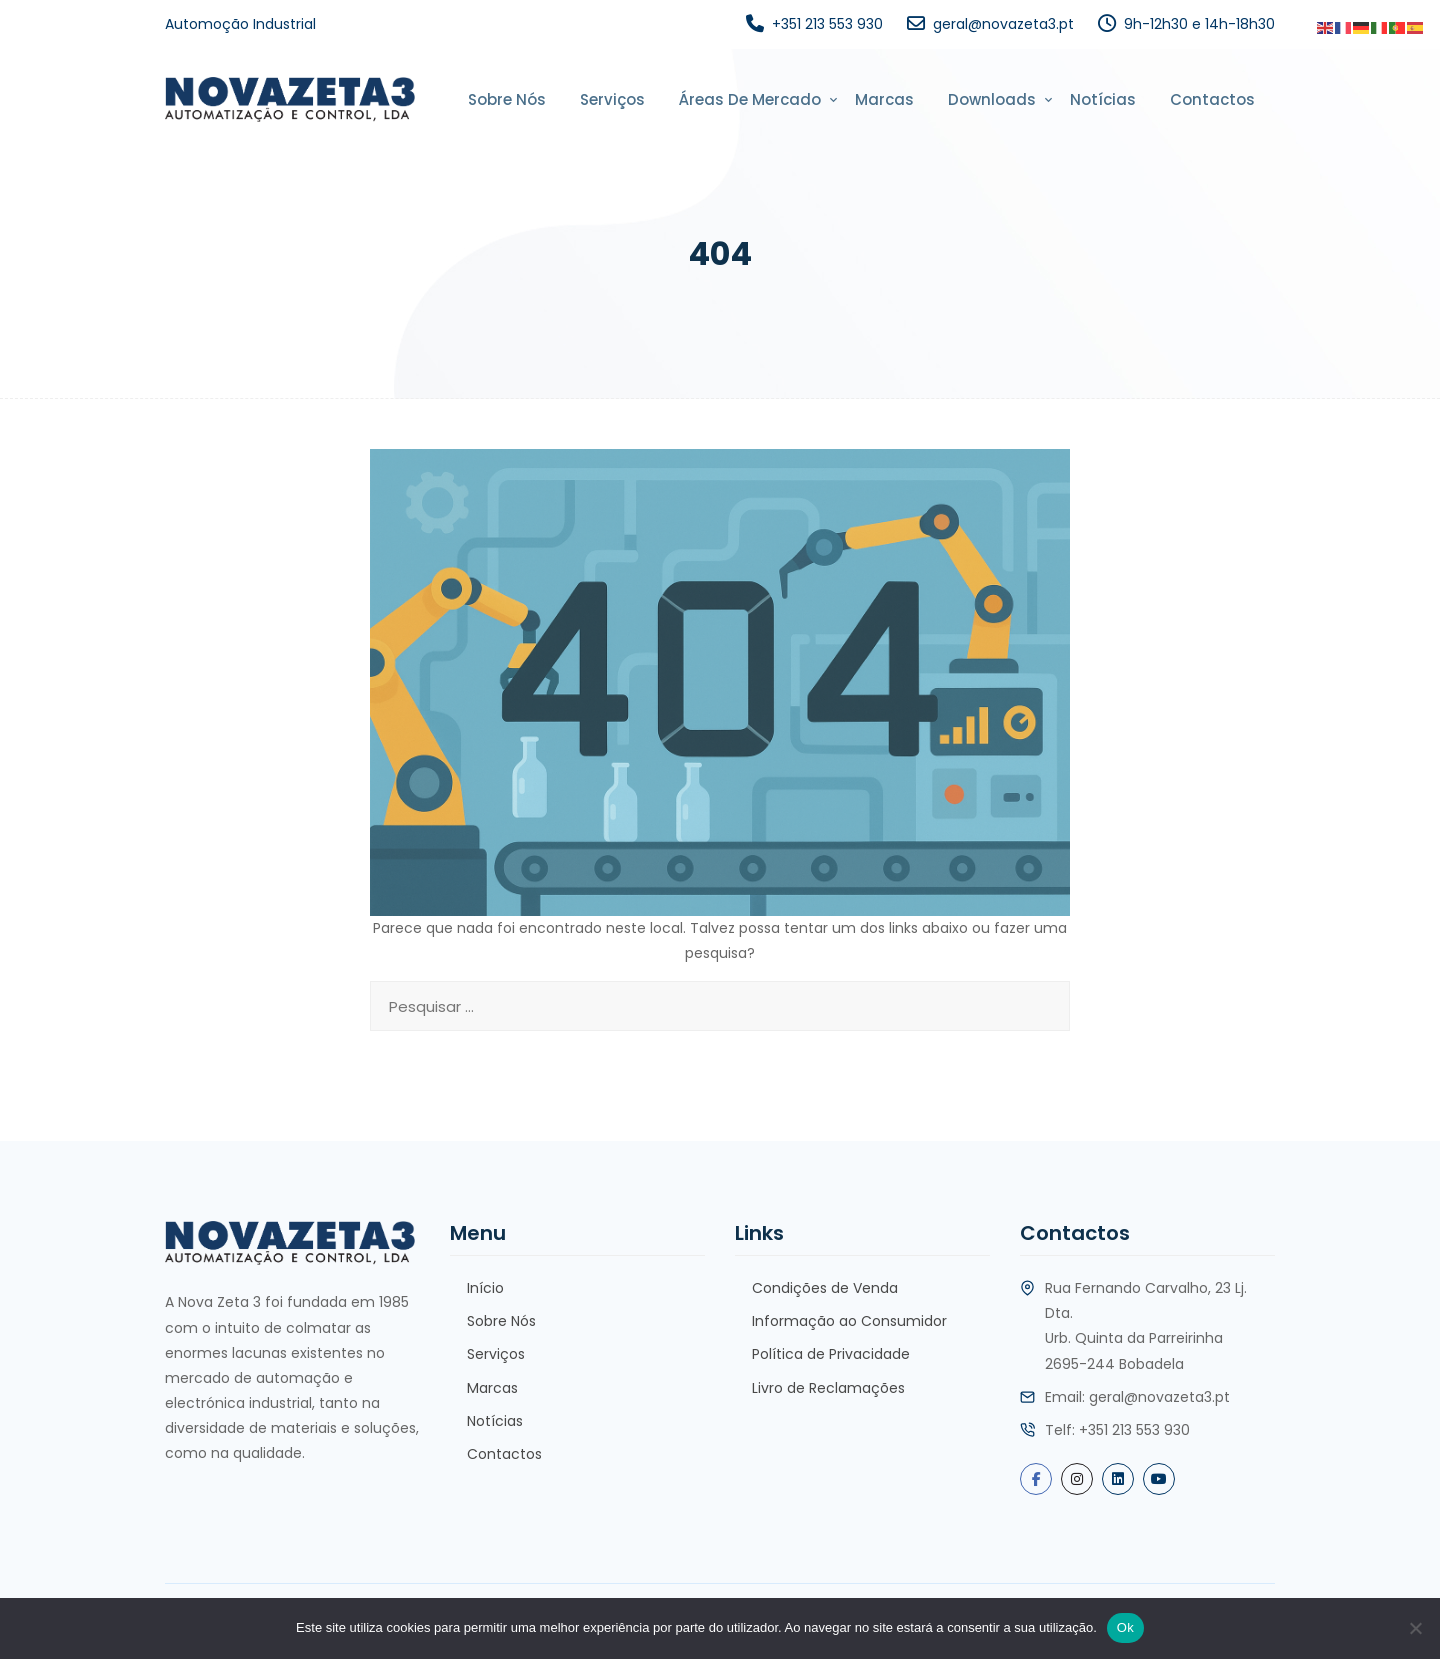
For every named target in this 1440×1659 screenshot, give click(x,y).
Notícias (1103, 99)
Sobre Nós (507, 99)
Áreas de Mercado (750, 99)
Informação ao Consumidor (849, 1321)
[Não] (1415, 1628)
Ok (1125, 1627)
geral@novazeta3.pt (1003, 24)
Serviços (612, 99)
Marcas (884, 99)
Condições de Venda (825, 1288)
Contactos (1212, 99)
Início (485, 1288)
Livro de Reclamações (828, 1388)
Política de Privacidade (831, 1354)
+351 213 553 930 (827, 24)
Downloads (992, 99)
